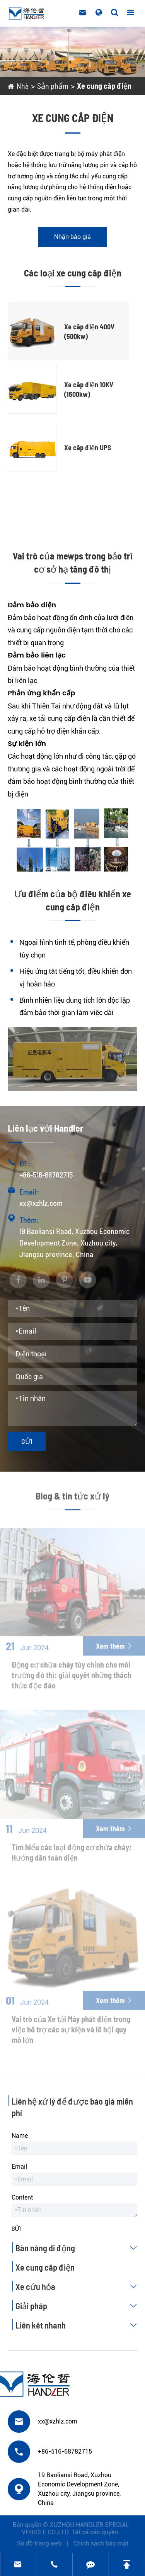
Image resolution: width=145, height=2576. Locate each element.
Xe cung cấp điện (104, 85)
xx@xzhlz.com (41, 1202)
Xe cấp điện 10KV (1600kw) (88, 389)
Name (20, 2135)
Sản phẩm (52, 85)
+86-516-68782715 (46, 1174)
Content (22, 2197)
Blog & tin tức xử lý (72, 1499)
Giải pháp (78, 2306)
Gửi (26, 1441)
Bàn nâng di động (78, 2248)
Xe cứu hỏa (78, 2286)
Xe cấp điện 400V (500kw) (89, 331)
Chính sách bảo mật (104, 2543)
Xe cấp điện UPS (87, 447)
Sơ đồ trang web (42, 2543)
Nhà (23, 85)
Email (19, 2166)
